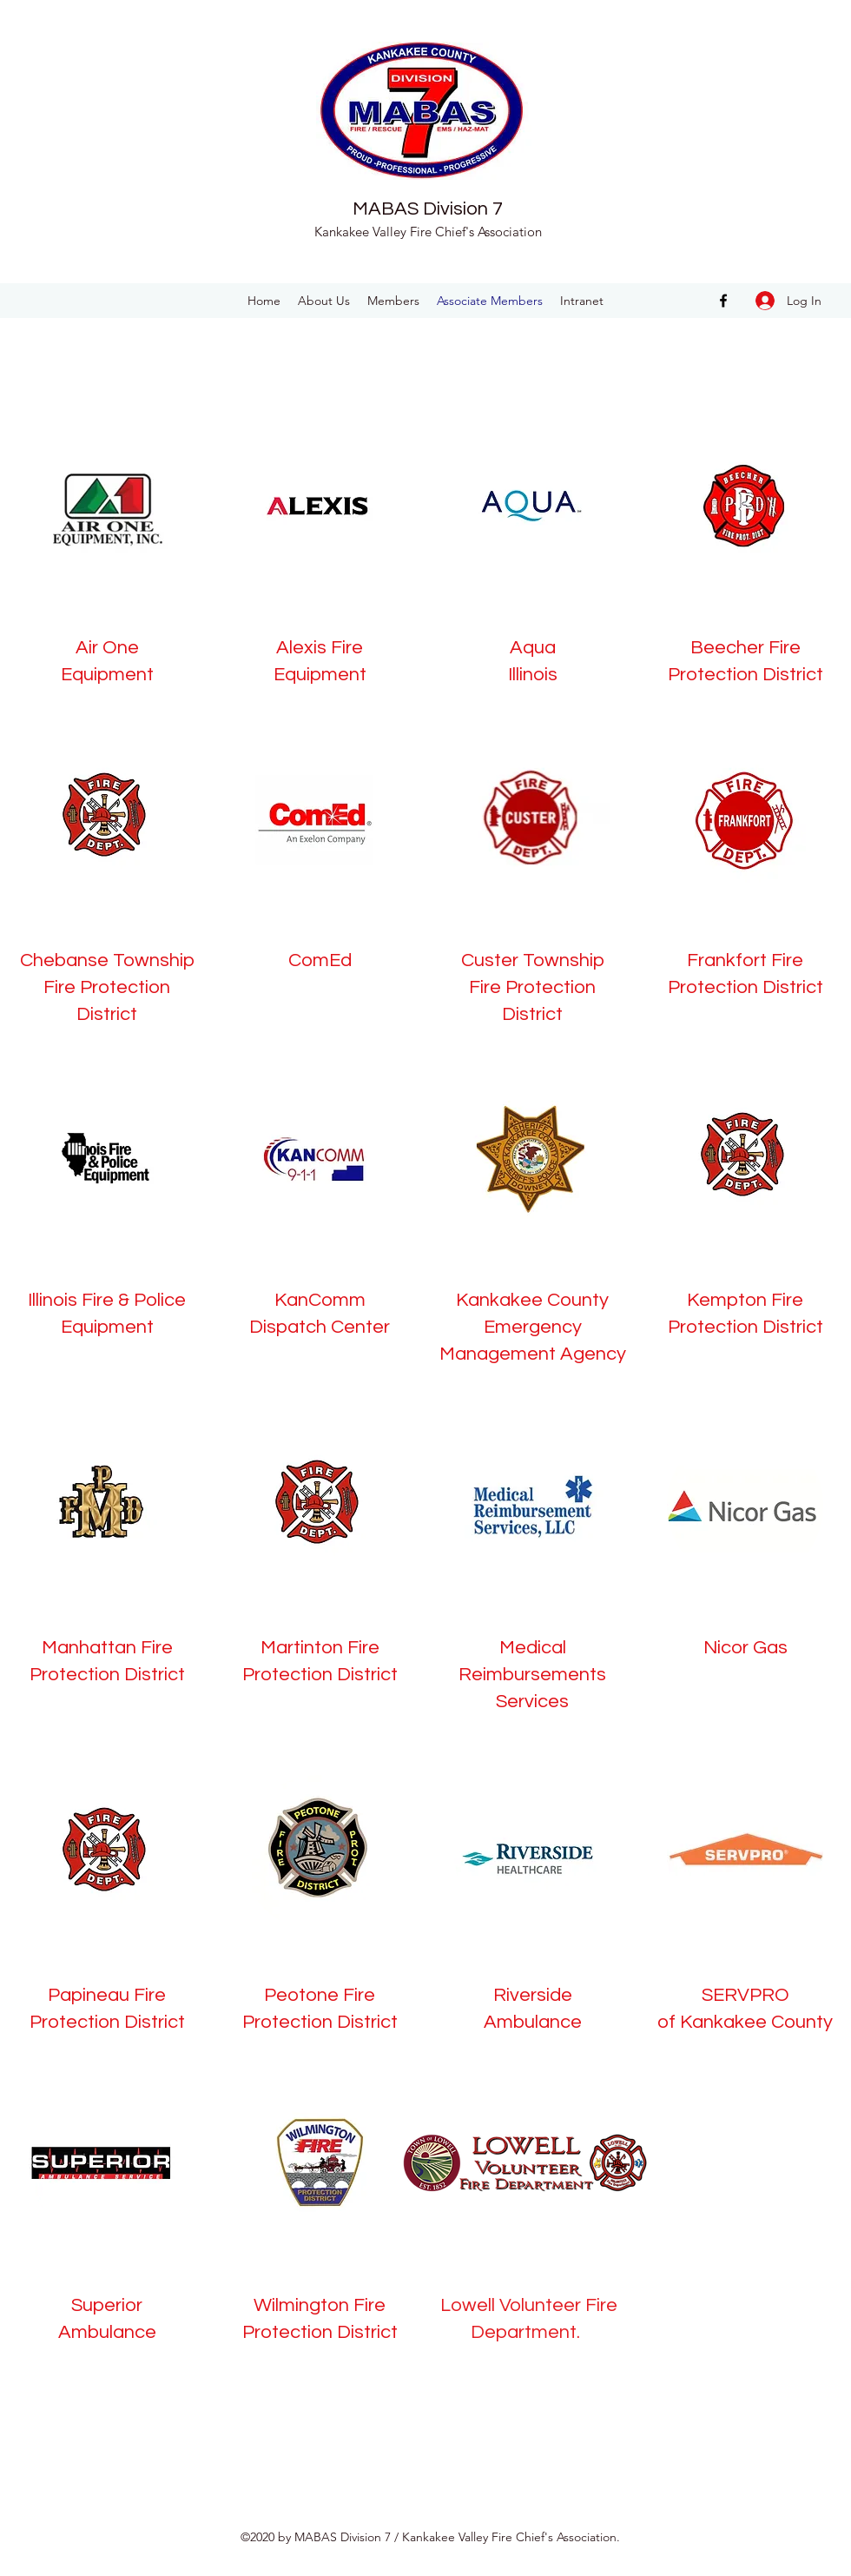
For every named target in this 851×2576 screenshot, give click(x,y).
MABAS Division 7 (428, 209)
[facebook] (723, 300)
